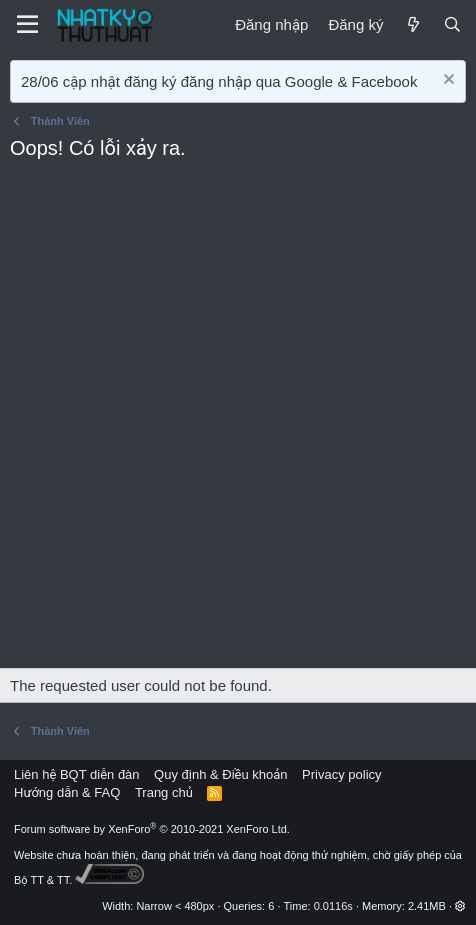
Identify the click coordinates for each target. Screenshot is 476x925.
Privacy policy (341, 774)
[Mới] (412, 24)
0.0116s (333, 906)
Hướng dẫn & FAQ (67, 792)
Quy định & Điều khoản (220, 774)
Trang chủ (164, 792)
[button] (460, 906)
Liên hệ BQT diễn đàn (77, 774)
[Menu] (27, 25)
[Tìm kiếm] (452, 24)
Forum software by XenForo (152, 829)
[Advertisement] (238, 420)
